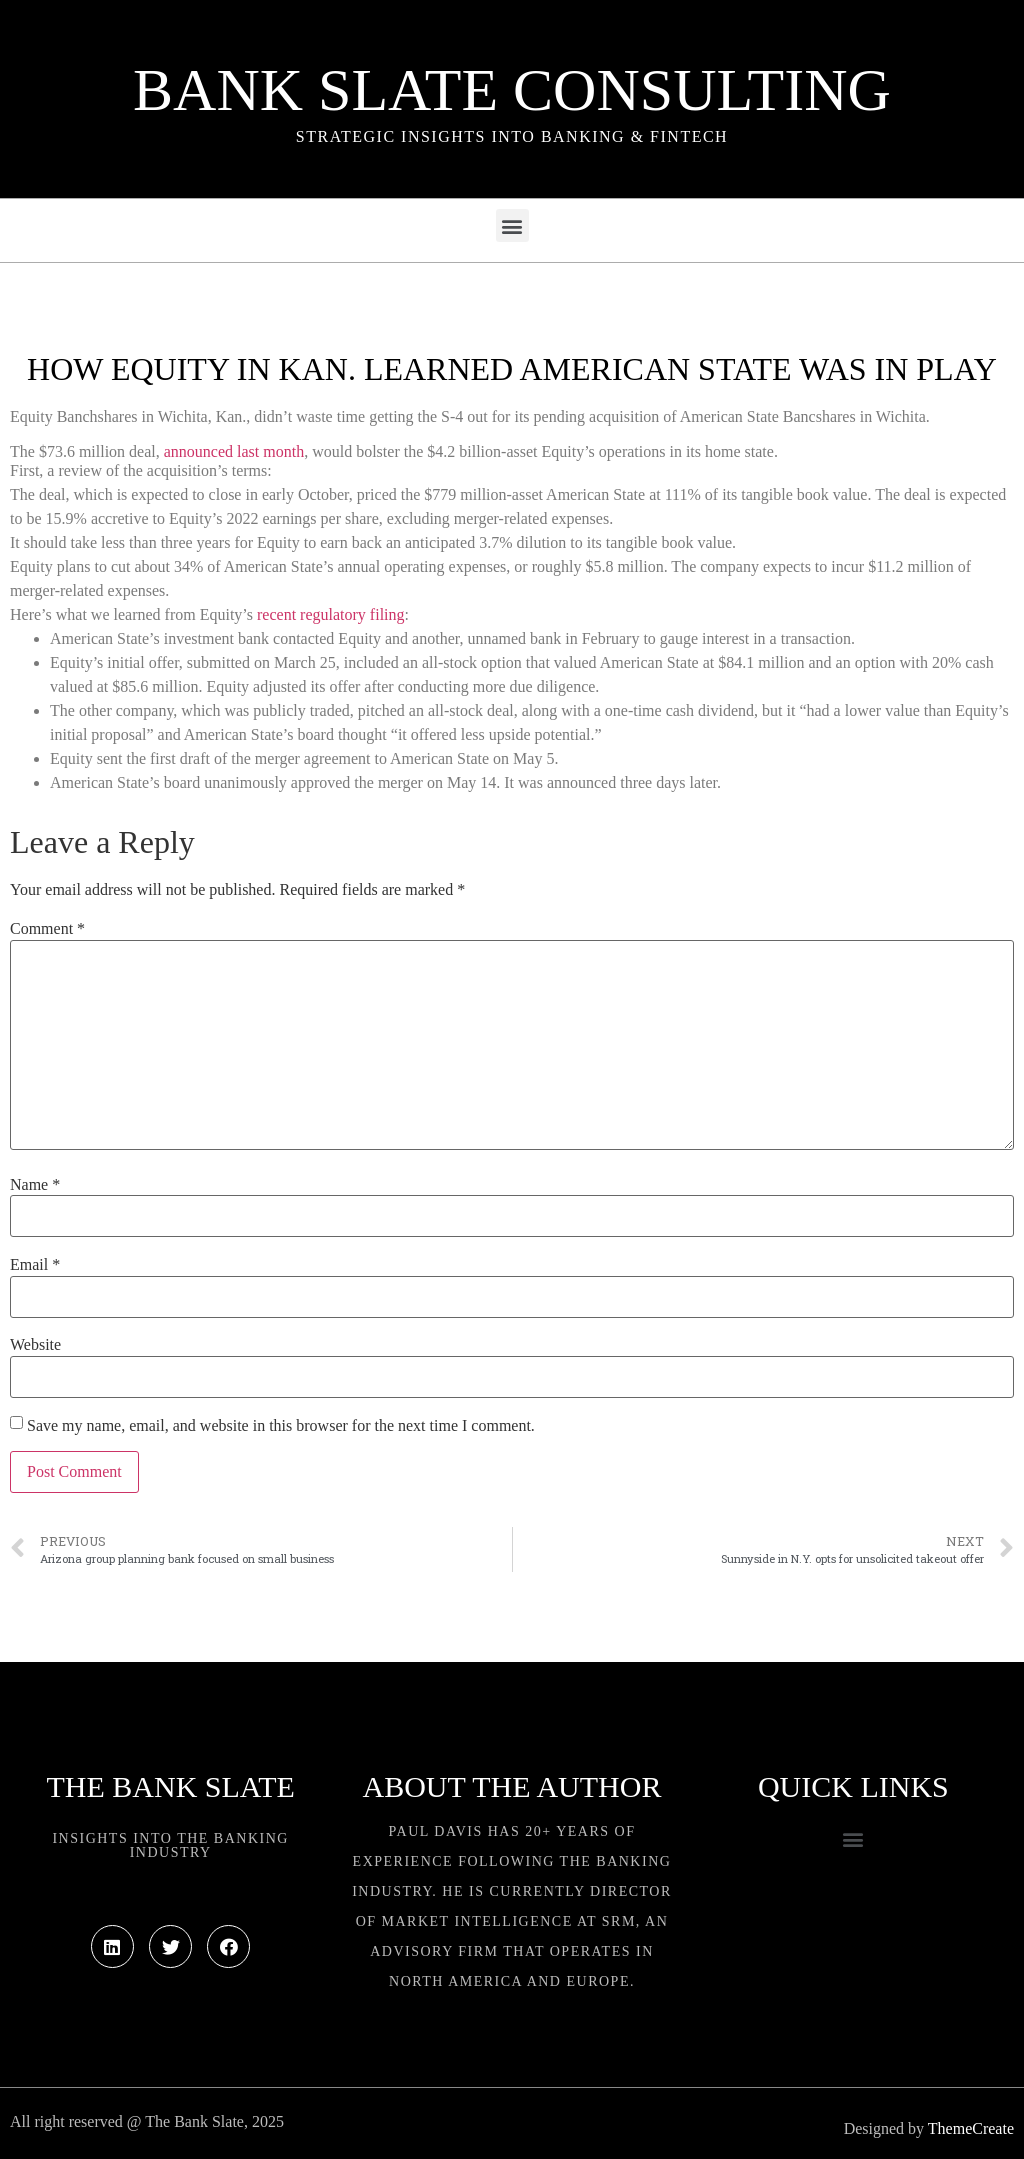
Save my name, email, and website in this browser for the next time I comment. (281, 1426)
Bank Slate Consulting (512, 90)
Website (35, 1345)
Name (35, 1185)
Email (35, 1265)
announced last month (234, 451)
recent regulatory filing (331, 614)
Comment (47, 929)
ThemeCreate (971, 2128)
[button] (512, 225)
